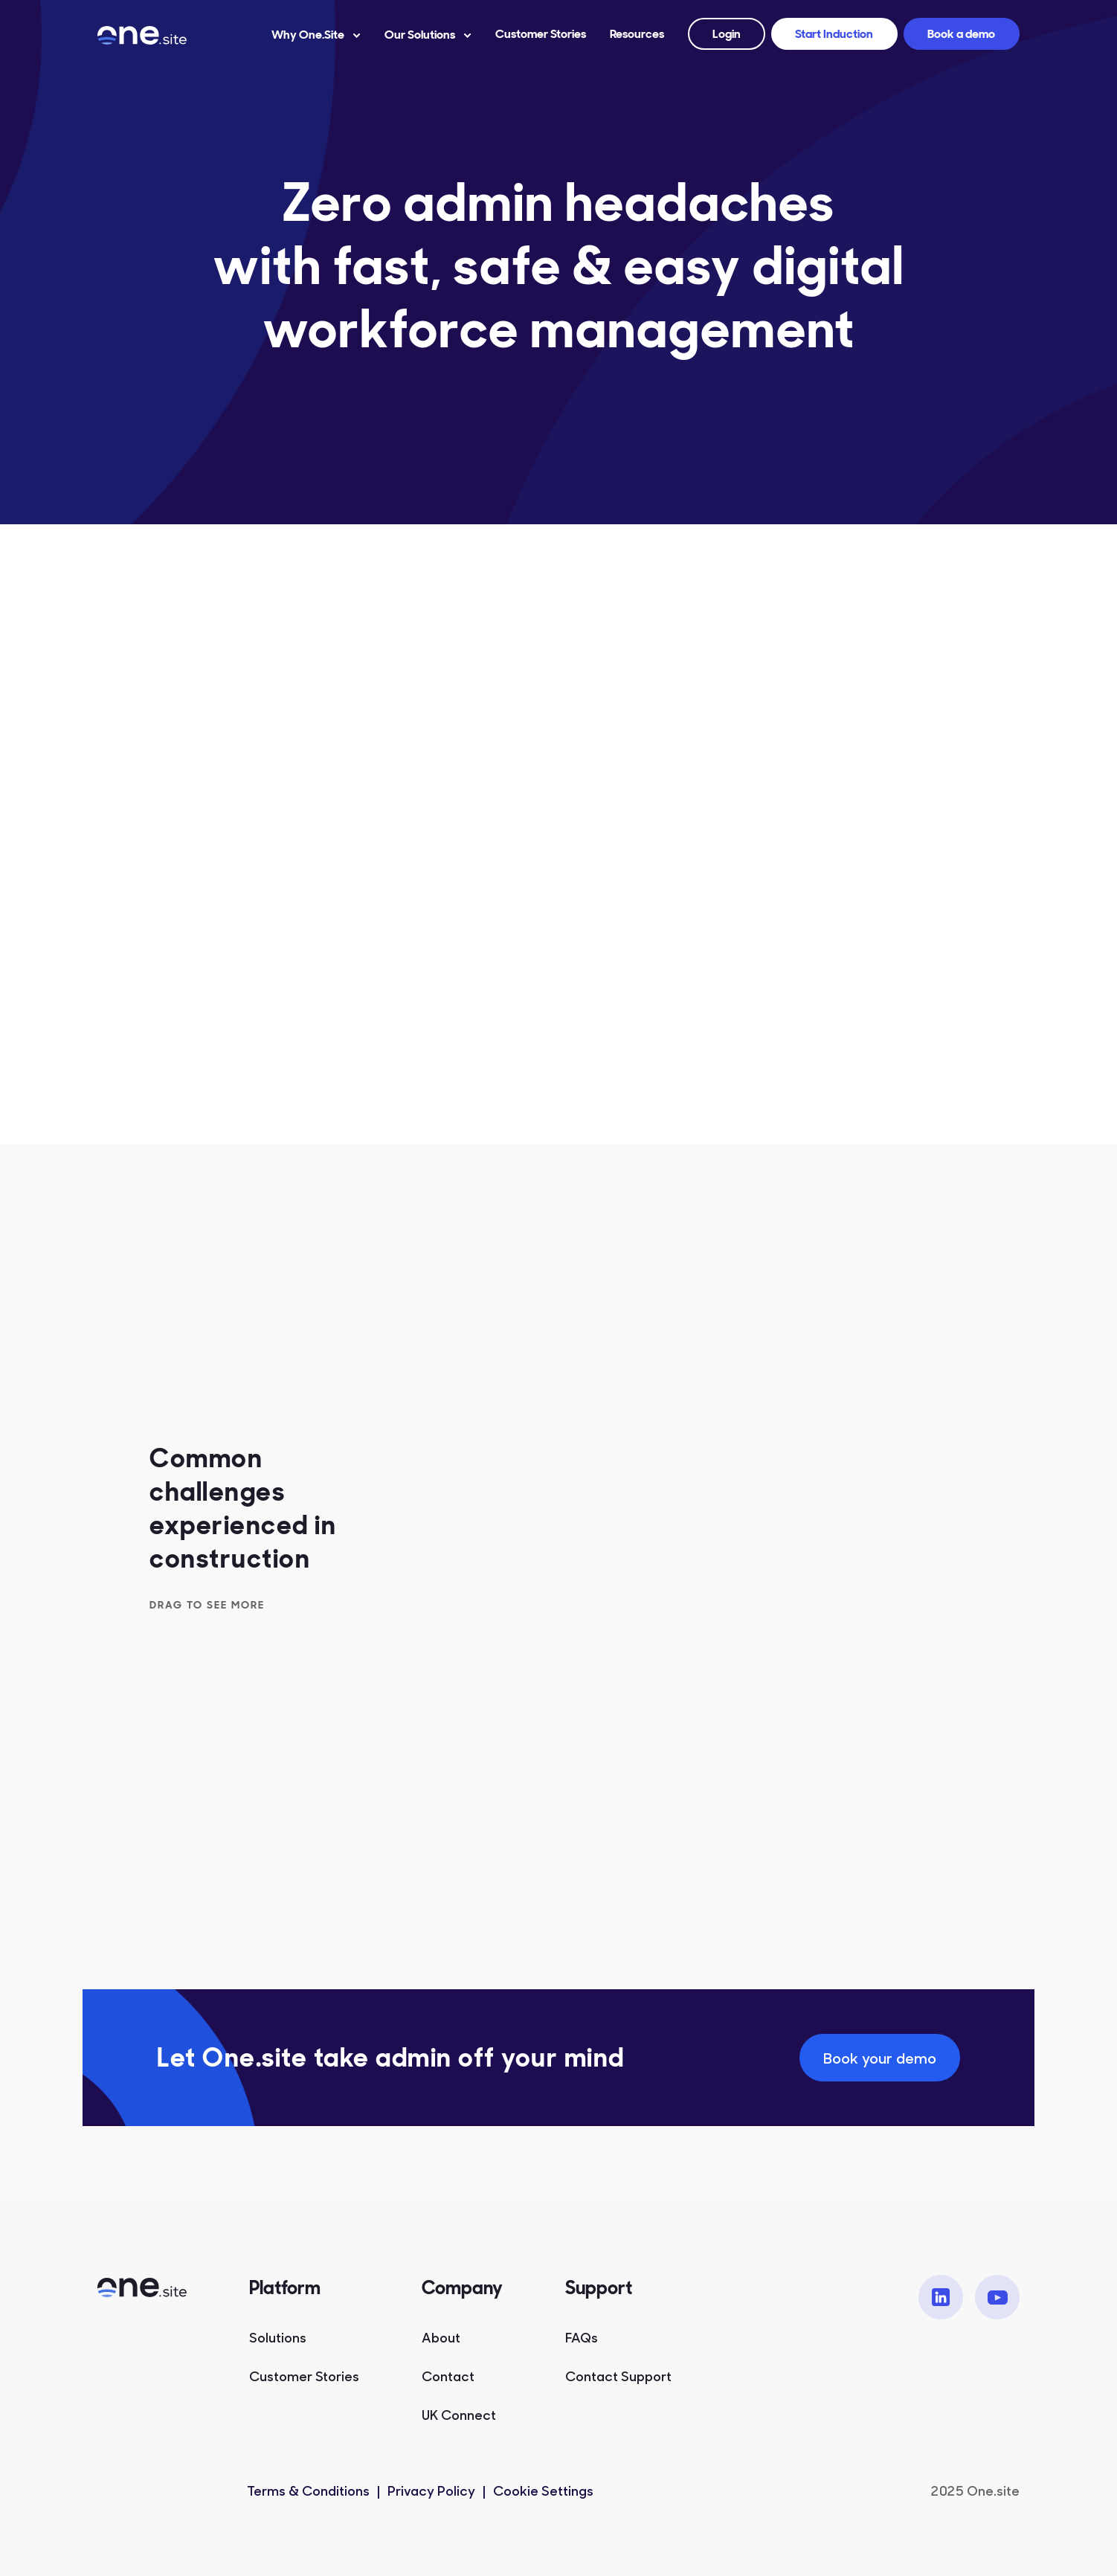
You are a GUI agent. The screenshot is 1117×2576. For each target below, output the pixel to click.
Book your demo (879, 2057)
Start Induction (834, 34)
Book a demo (961, 34)
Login (726, 34)
